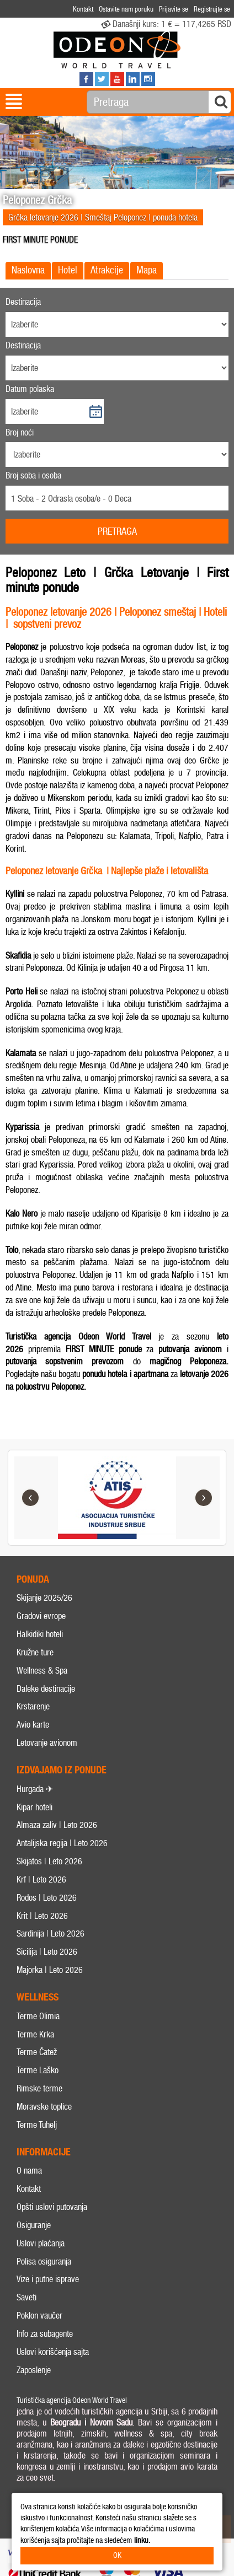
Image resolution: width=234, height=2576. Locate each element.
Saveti (26, 2298)
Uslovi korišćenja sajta (53, 2352)
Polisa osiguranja (44, 2261)
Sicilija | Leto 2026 (47, 1952)
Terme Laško (38, 2071)
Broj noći (20, 432)
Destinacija (23, 302)
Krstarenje (33, 1707)
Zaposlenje (34, 2370)
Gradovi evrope (41, 1616)
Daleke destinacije (46, 1689)
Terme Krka (35, 2034)
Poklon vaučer (39, 2315)
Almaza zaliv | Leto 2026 (57, 1825)
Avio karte (33, 1725)
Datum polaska (30, 389)
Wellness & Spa (42, 1670)
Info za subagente (45, 2333)
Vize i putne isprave (48, 2279)
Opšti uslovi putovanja (52, 2207)
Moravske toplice (44, 2106)
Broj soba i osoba (33, 475)
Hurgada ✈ (35, 1789)
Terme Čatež (37, 2052)
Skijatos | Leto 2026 (49, 1861)
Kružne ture (35, 1652)
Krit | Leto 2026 (42, 1916)
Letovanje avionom (47, 1743)
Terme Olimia (38, 2016)
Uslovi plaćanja (41, 2243)
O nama (29, 2171)
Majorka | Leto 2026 (50, 1970)
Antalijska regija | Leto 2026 (62, 1843)
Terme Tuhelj (37, 2125)
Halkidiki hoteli (40, 1634)
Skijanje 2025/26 (44, 1598)
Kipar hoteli (34, 1807)
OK (117, 2555)
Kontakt (29, 2189)
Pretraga (117, 531)
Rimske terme (39, 2088)
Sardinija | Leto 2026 (50, 1934)
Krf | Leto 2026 (41, 1879)
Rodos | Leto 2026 (47, 1897)
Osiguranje (34, 2225)
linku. (142, 2540)
